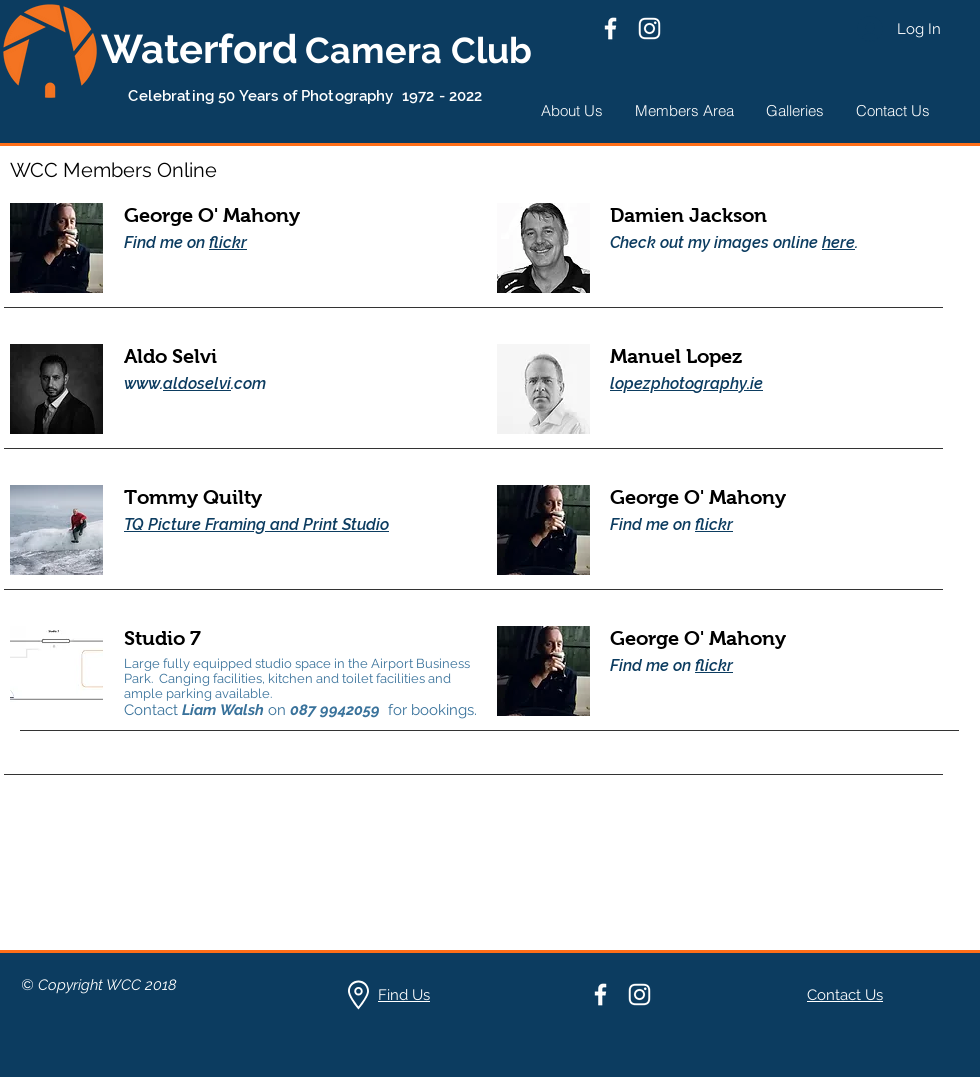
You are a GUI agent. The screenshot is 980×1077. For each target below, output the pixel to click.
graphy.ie (728, 383)
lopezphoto (652, 383)
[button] (571, 110)
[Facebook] (610, 28)
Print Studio (346, 524)
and (284, 524)
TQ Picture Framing (195, 524)
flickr (228, 242)
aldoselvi (197, 383)
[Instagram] (649, 28)
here (838, 242)
